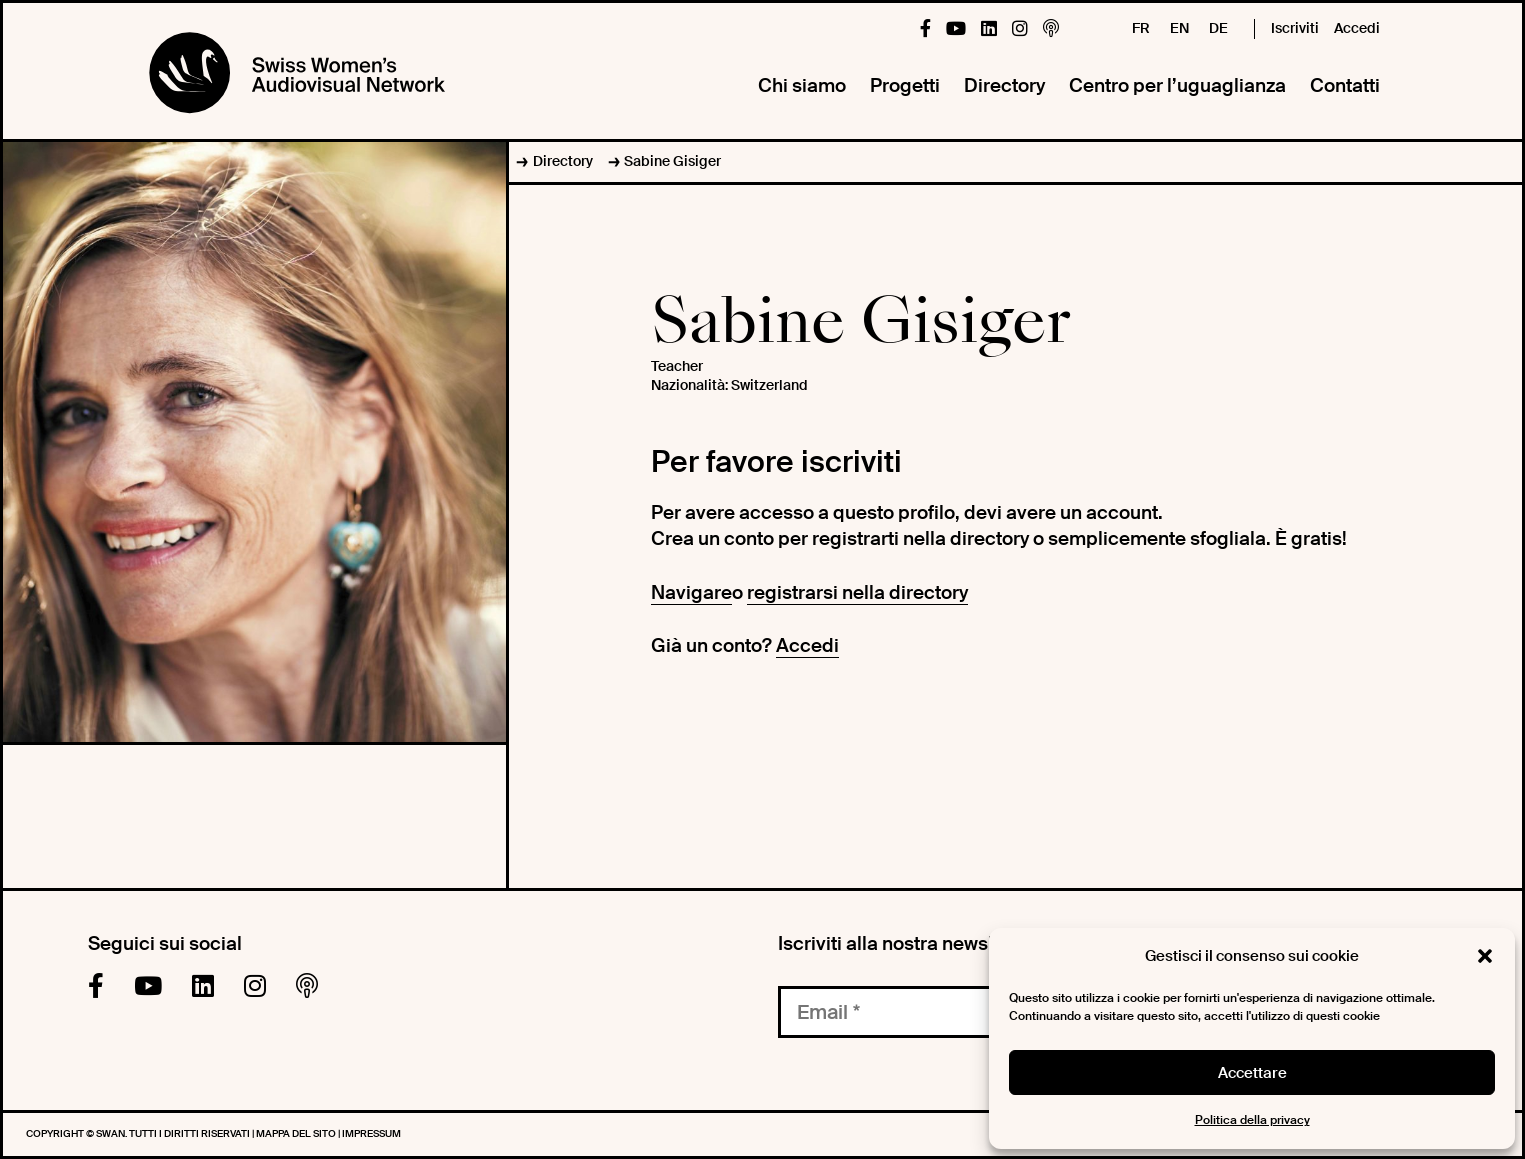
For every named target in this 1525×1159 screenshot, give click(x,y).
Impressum (371, 1133)
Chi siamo (802, 85)
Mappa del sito (297, 1133)
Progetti (905, 85)
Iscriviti (1295, 28)
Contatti (1345, 85)
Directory (1004, 85)
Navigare (691, 592)
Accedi (1357, 28)
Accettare (1252, 1073)
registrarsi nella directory (857, 592)
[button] (1485, 956)
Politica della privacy (1252, 1120)
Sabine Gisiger (672, 161)
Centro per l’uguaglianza (1177, 85)
